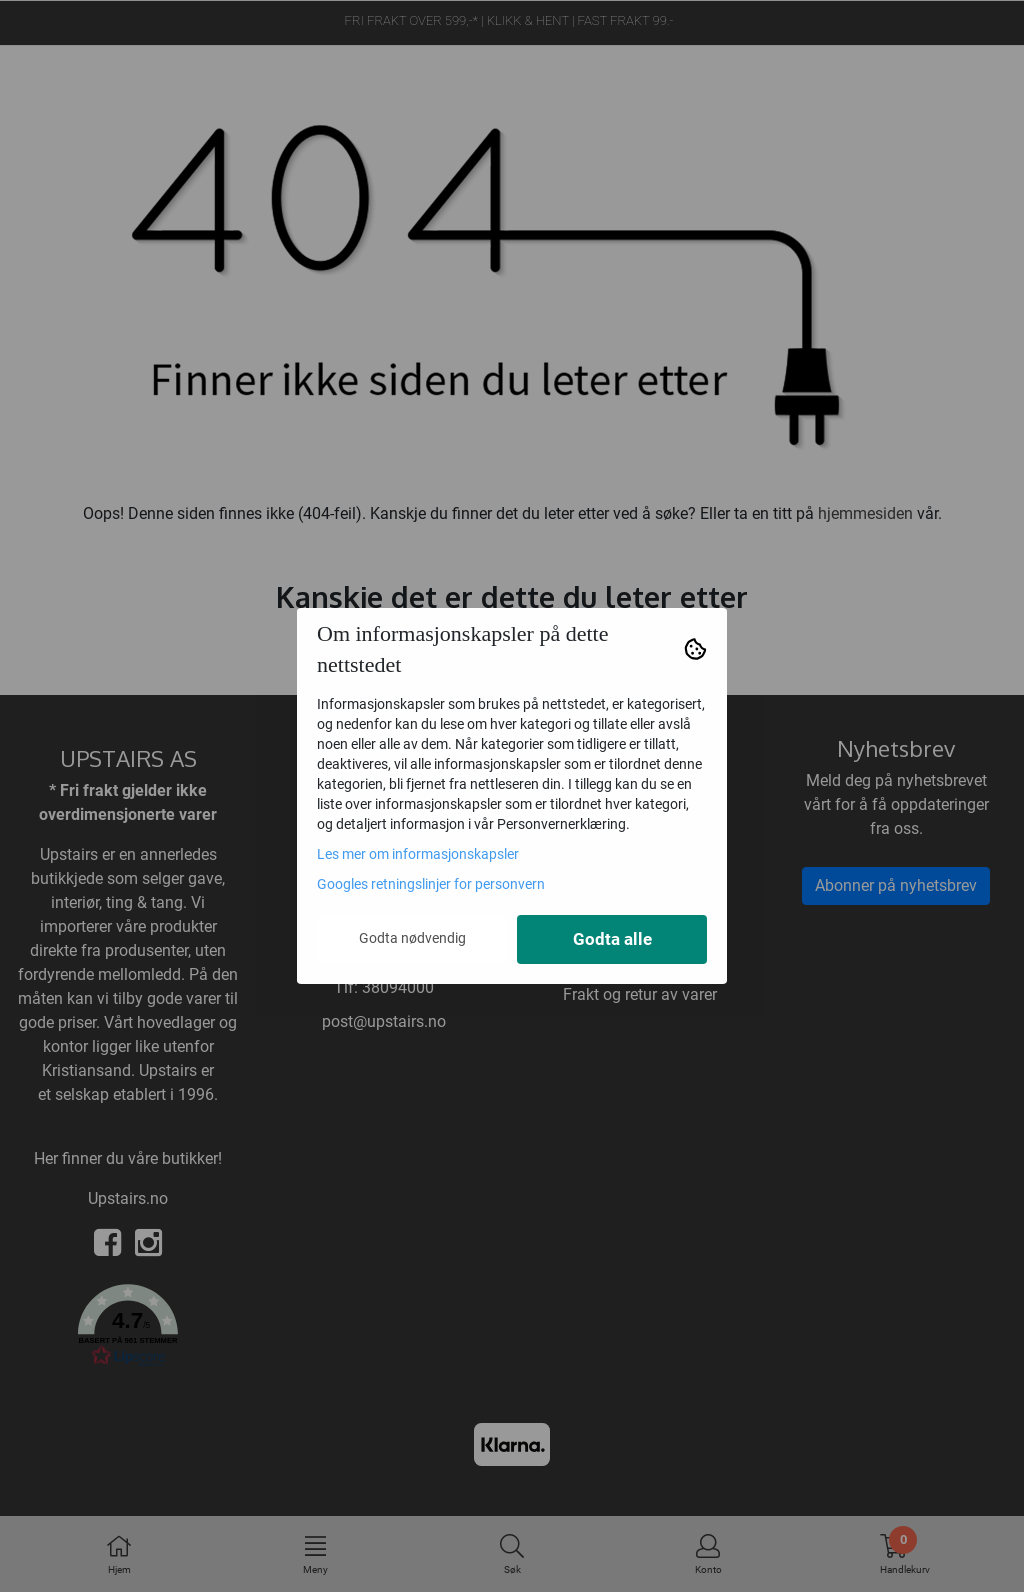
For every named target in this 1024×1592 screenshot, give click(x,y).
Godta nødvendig (412, 938)
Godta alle (612, 939)
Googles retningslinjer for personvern (431, 884)
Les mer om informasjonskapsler (418, 854)
